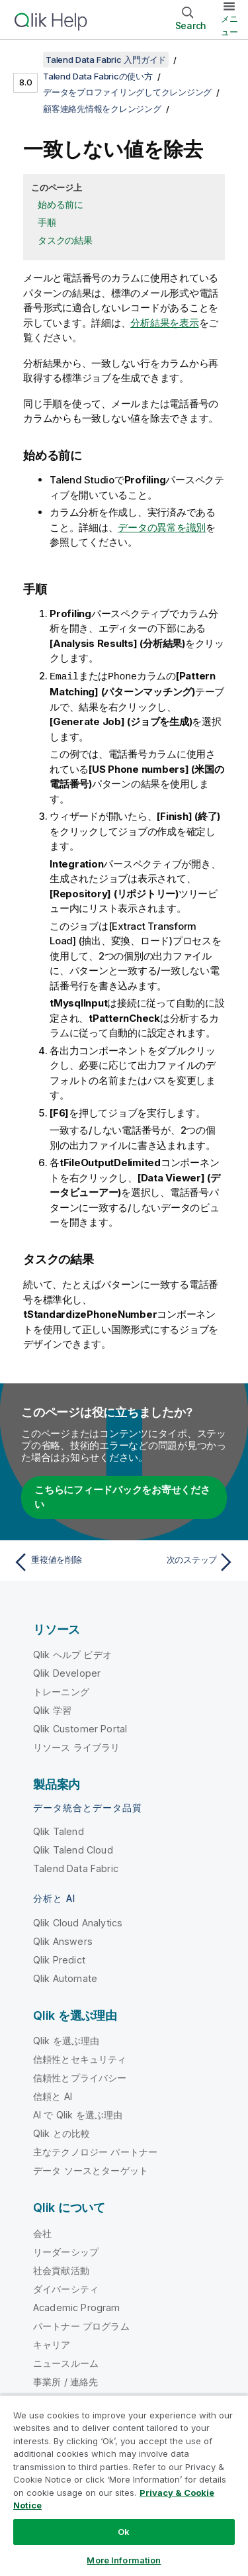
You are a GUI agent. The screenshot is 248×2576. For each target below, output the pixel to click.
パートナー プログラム (81, 2325)
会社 (42, 2232)
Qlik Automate (65, 1977)
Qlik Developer (67, 1672)
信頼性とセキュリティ (80, 2058)
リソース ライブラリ (76, 1746)
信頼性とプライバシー (80, 2077)
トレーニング (61, 1691)
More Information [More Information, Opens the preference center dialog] (124, 2560)
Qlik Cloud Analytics (77, 1922)
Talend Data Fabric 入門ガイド (106, 59)
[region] (124, 2485)
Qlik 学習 (52, 1709)
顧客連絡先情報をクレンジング (102, 108)
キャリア (52, 2344)
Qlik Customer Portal (80, 1728)
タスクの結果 (65, 240)
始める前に (60, 204)
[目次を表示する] (26, 59)
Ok (124, 2531)
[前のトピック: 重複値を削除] (66, 1561)
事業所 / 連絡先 (65, 2381)
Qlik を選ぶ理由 (66, 2040)
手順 (47, 222)
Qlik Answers (63, 1940)
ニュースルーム (66, 2362)
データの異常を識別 (162, 527)
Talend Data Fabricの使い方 (98, 76)
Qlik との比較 (61, 2132)
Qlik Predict (59, 1959)
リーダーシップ (66, 2251)
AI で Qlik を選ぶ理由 (77, 2114)
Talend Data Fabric (75, 1867)
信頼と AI (52, 2095)
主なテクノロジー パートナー (95, 2151)
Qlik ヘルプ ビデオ (72, 1654)
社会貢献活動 (61, 2269)
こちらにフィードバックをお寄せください (122, 1497)
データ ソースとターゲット (90, 2169)
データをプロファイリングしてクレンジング (127, 92)
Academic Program (76, 2306)
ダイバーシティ (66, 2288)
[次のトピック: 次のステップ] (182, 1561)
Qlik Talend (58, 1830)
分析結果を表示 (164, 323)
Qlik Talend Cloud (73, 1849)
